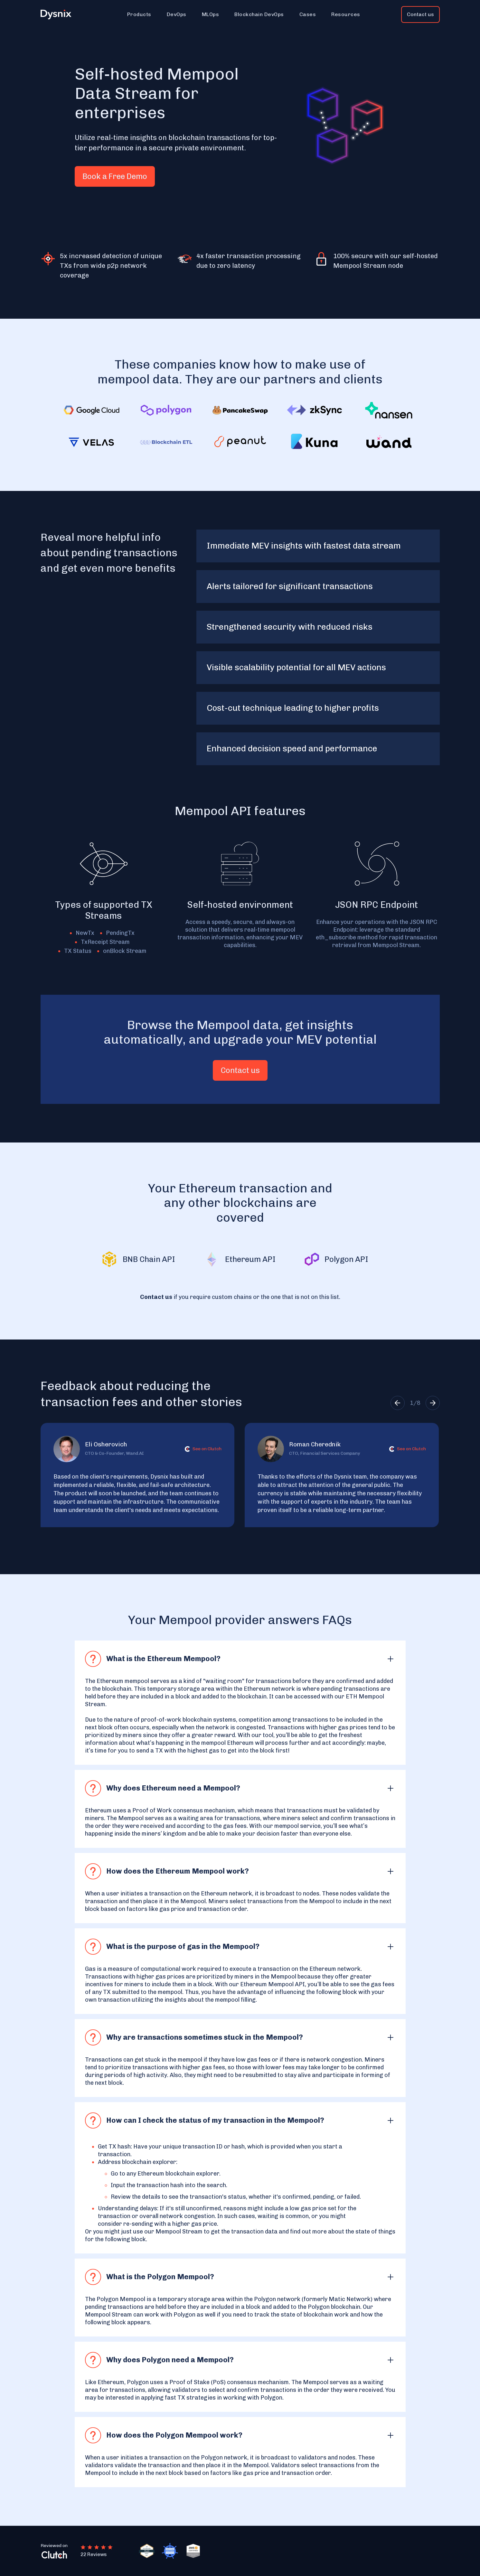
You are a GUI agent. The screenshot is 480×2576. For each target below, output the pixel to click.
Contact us (420, 14)
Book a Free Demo (114, 176)
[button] (139, 14)
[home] (60, 15)
